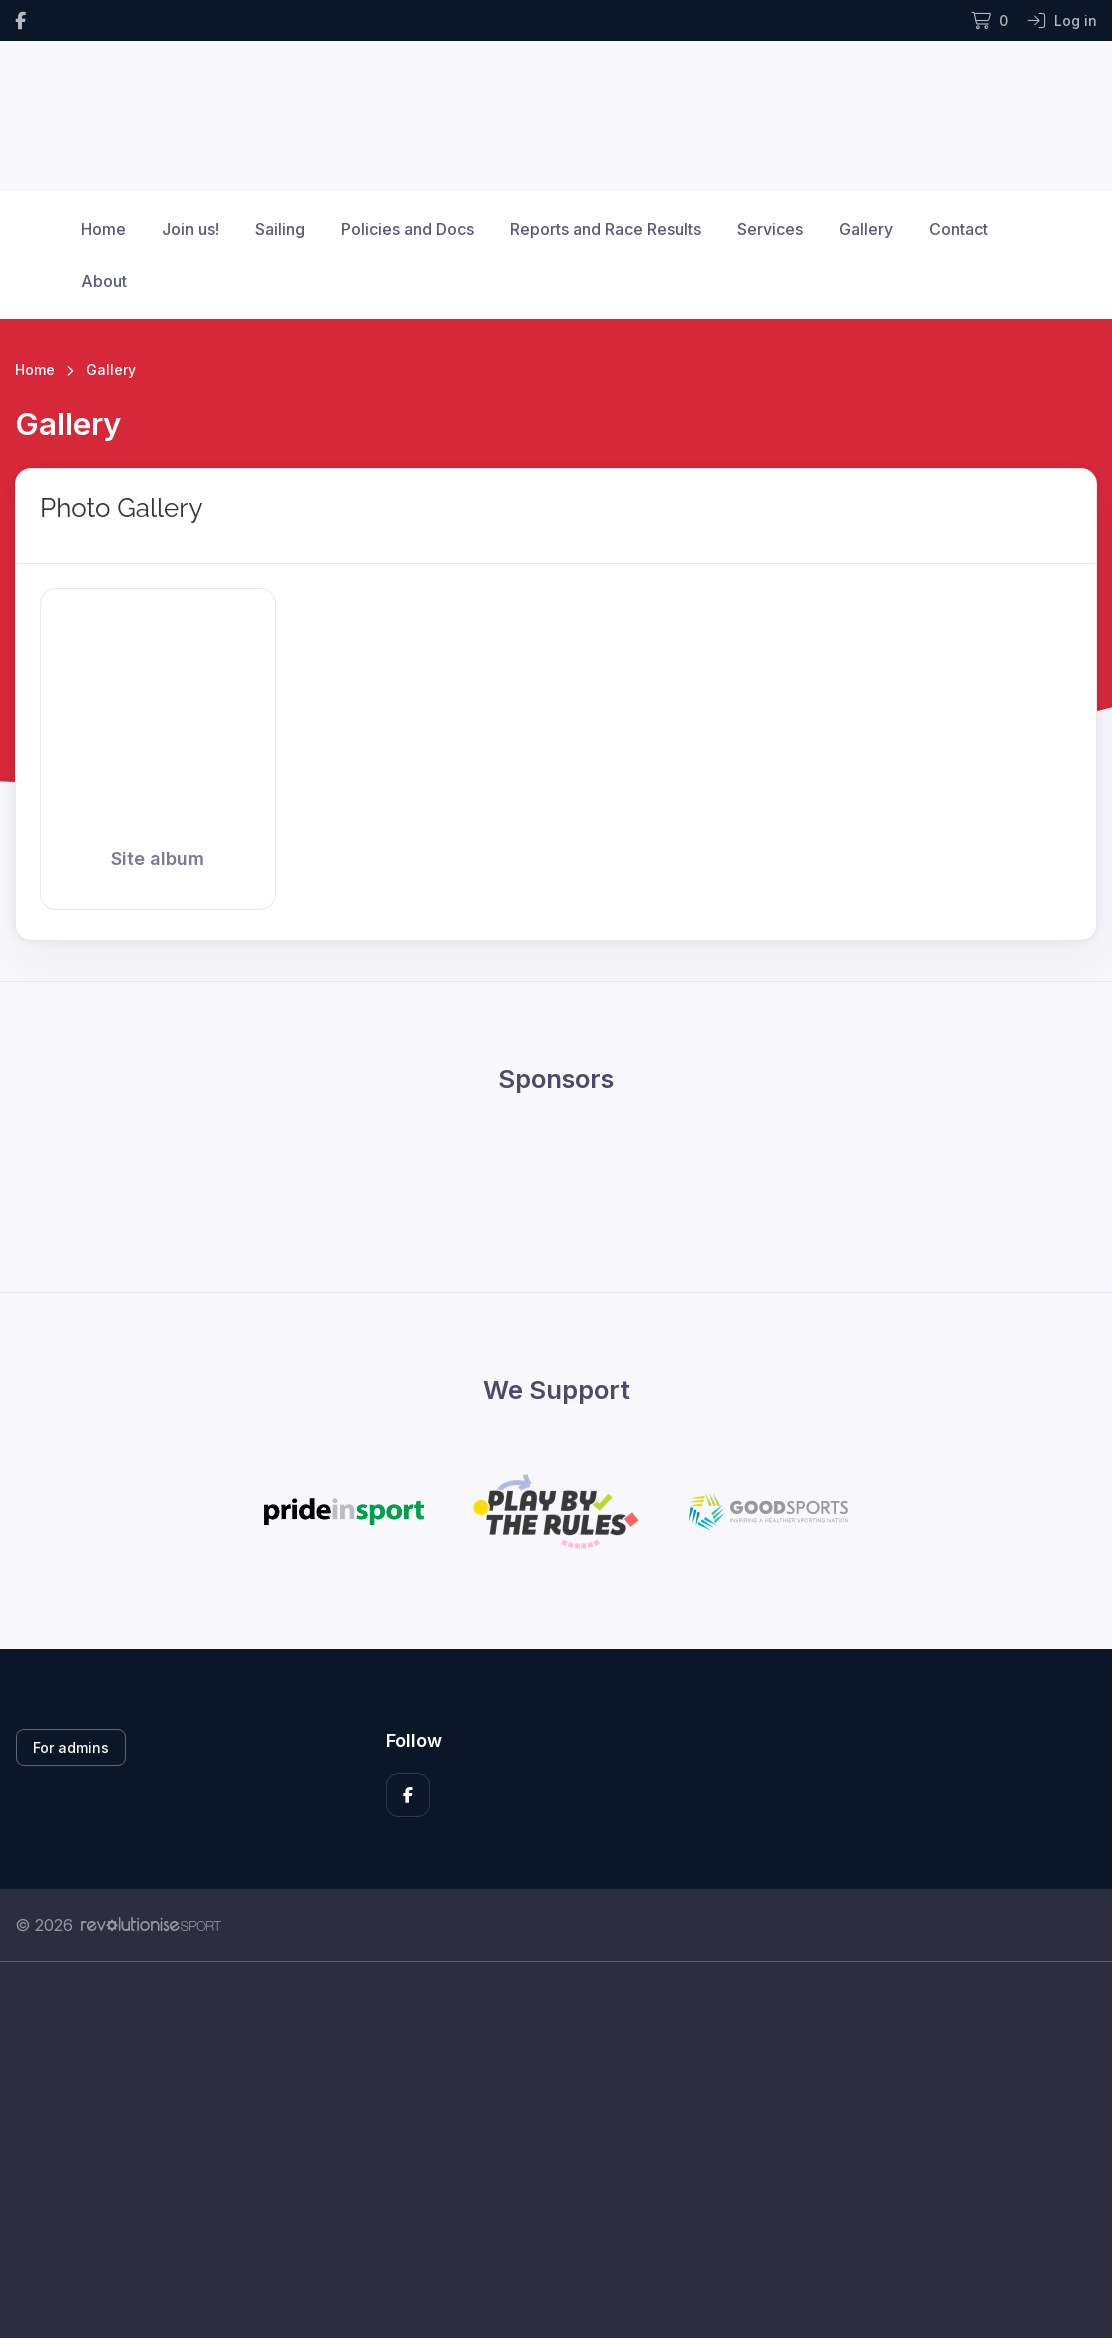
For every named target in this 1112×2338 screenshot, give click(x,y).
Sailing (280, 229)
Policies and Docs (407, 229)
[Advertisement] (556, 2150)
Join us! (190, 229)
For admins (71, 1747)
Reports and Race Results (605, 229)
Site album (157, 858)
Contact (958, 229)
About (104, 281)
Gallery (866, 229)
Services (770, 229)
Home (103, 229)
